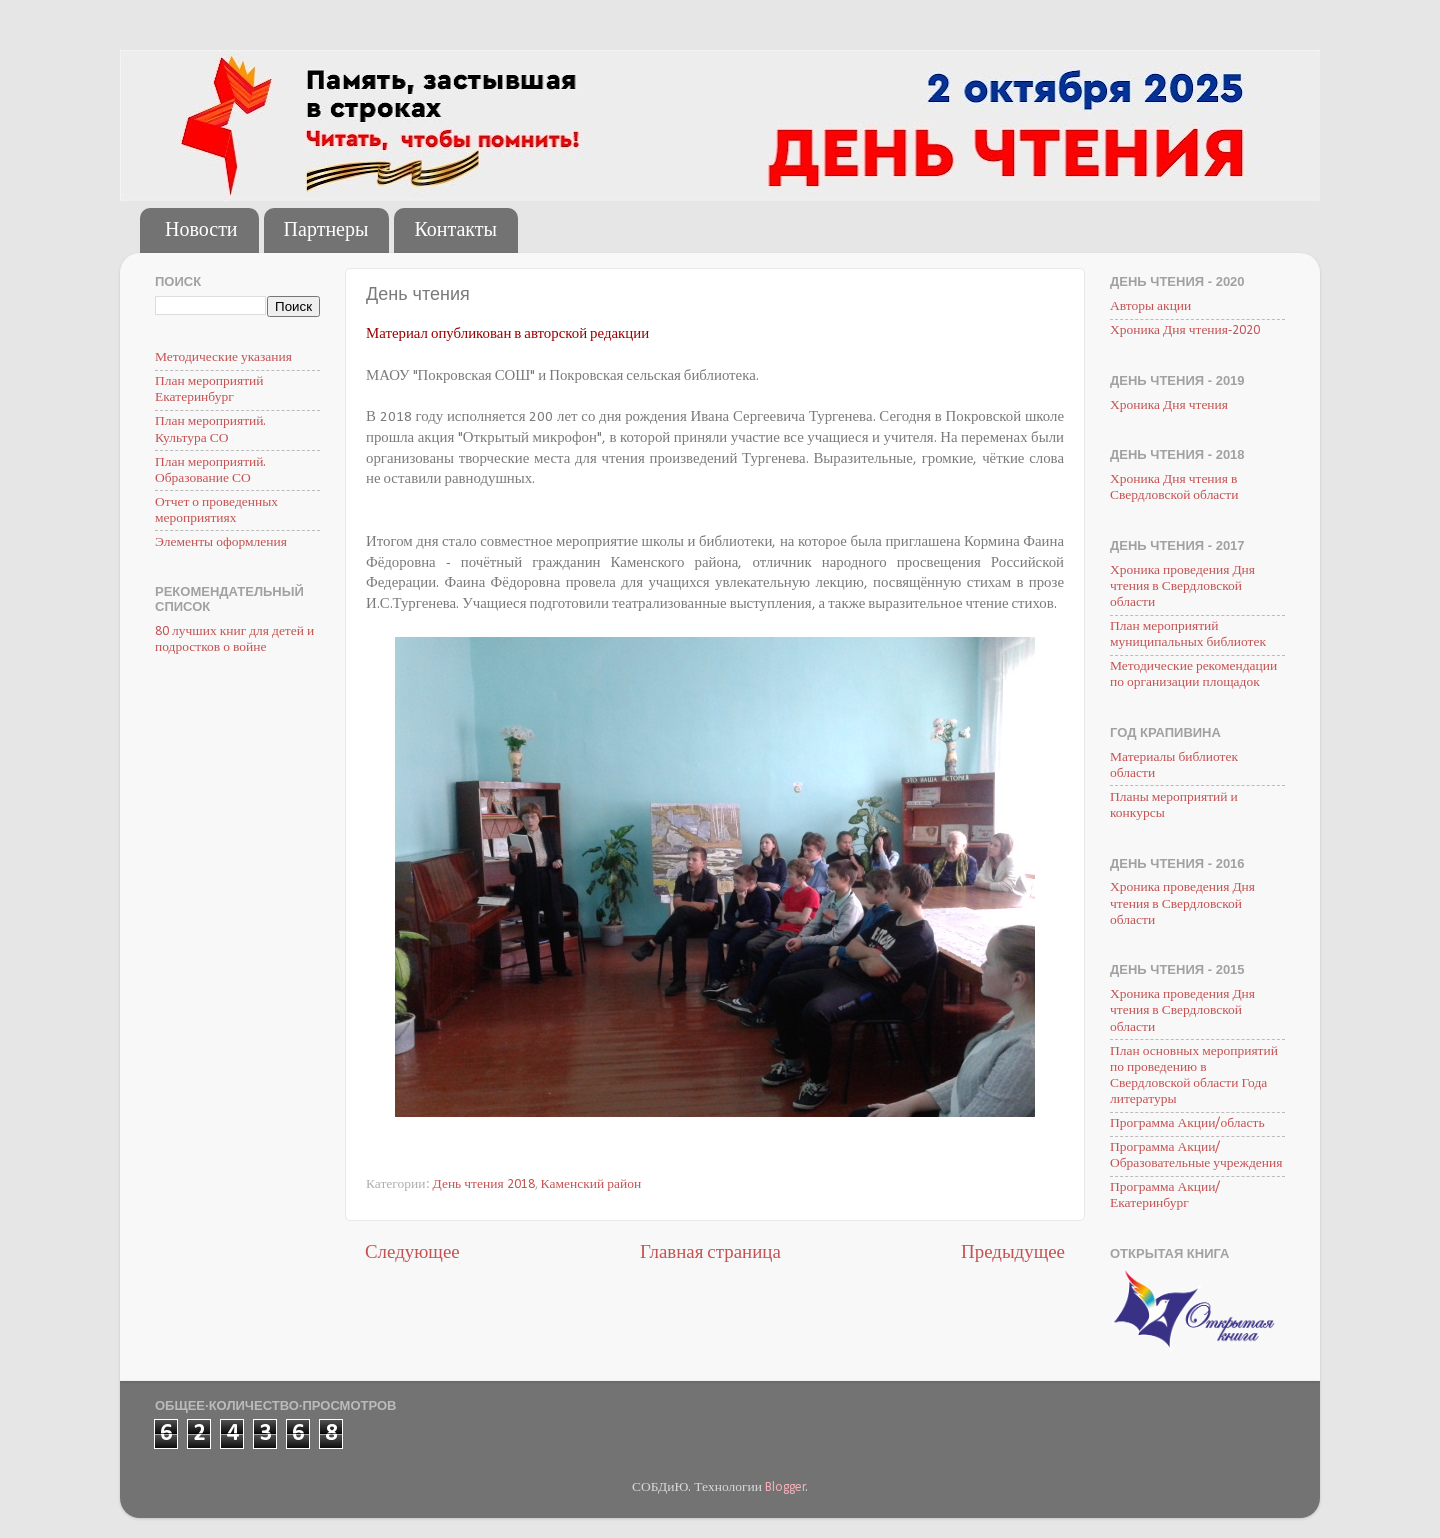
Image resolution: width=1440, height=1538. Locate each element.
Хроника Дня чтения (1169, 405)
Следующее (412, 1253)
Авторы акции (1150, 306)
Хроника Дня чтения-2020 (1185, 330)
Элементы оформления (221, 542)
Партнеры (326, 231)
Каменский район (591, 1184)
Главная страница (710, 1253)
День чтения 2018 (484, 1184)
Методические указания (223, 357)
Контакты (455, 231)
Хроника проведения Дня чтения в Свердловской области (1182, 586)
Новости (201, 231)
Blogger (785, 1487)
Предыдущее (1013, 1253)
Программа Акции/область (1187, 1123)
